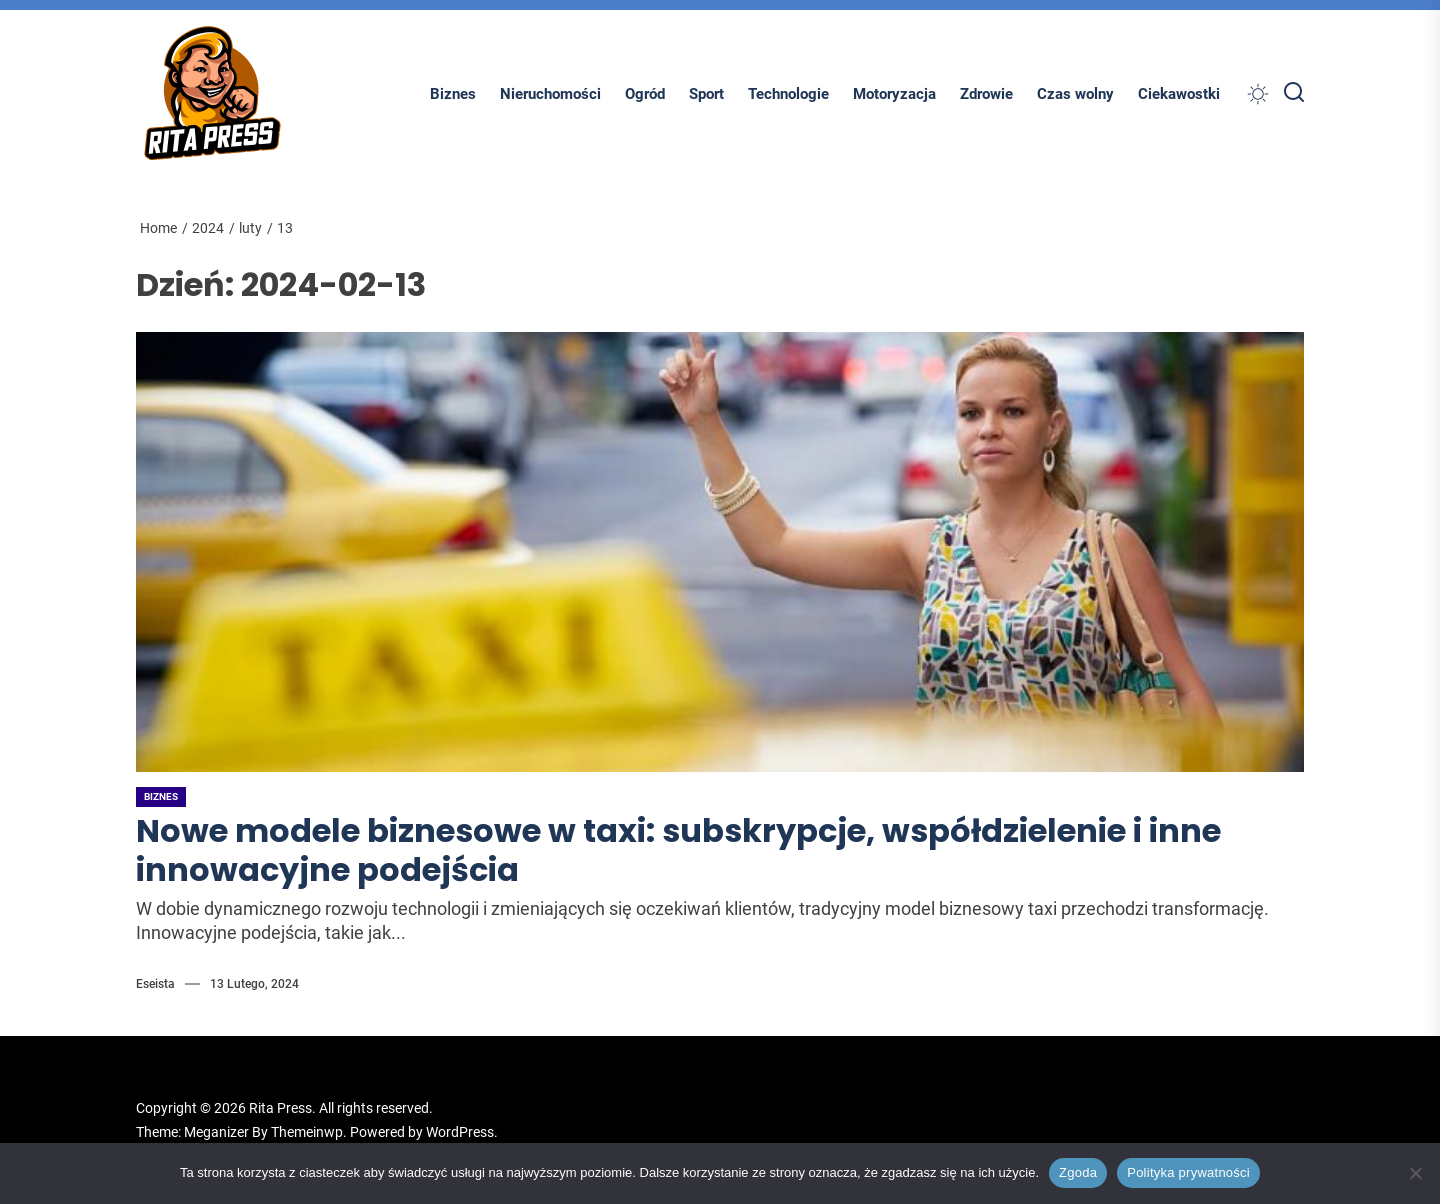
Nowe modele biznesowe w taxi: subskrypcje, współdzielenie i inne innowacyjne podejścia (678, 849)
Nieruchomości (550, 94)
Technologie (788, 94)
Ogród (645, 94)
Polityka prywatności (1188, 1172)
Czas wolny (1075, 94)
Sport (706, 94)
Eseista (155, 984)
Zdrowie (986, 94)
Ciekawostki (1179, 94)
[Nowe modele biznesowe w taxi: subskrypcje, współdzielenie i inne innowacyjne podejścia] (720, 552)
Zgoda (1078, 1172)
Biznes (453, 94)
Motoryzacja (894, 94)
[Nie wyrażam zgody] (1415, 1173)
